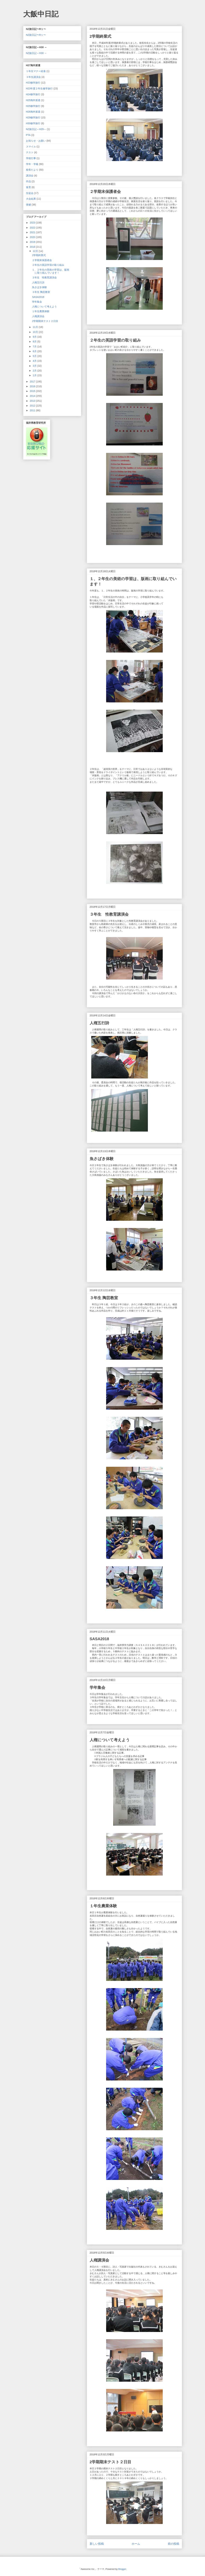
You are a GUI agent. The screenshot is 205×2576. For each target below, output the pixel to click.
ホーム (136, 2543)
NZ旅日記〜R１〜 (36, 34)
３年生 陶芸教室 (104, 1298)
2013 (33, 400)
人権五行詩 (99, 1023)
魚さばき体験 (102, 1159)
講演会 (29, 175)
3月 (35, 365)
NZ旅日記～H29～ (36, 129)
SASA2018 (99, 1639)
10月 (36, 332)
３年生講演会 (33, 77)
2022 (33, 227)
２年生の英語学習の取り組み (115, 340)
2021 (33, 232)
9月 (35, 336)
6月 (35, 351)
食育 (28, 187)
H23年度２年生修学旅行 (39, 88)
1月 (35, 375)
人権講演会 (99, 2260)
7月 (35, 346)
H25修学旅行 (33, 106)
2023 (33, 222)
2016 (33, 386)
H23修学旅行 (33, 82)
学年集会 (97, 1687)
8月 (35, 341)
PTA (28, 135)
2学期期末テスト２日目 (110, 2462)
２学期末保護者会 (105, 191)
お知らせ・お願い (36, 140)
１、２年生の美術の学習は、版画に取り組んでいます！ (50, 271)
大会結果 (31, 198)
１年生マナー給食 (36, 71)
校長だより (32, 169)
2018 (33, 246)
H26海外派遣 (33, 111)
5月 (35, 356)
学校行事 (31, 158)
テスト (29, 152)
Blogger (122, 2569)
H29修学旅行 (33, 117)
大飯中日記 (41, 14)
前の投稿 (173, 2543)
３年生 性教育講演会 (109, 914)
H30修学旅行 (33, 123)
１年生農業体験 (103, 1906)
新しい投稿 (97, 2543)
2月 (35, 370)
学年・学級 (32, 164)
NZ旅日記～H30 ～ (36, 53)
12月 (36, 251)
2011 (33, 410)
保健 (28, 204)
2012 (33, 405)
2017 (33, 381)
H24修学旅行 (33, 94)
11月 (36, 327)
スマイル (31, 146)
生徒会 (29, 193)
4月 (35, 360)
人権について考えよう (110, 1740)
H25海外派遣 (33, 100)
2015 (33, 391)
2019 (33, 242)
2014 (33, 395)
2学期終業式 (100, 36)
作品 (28, 181)
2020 (33, 237)
